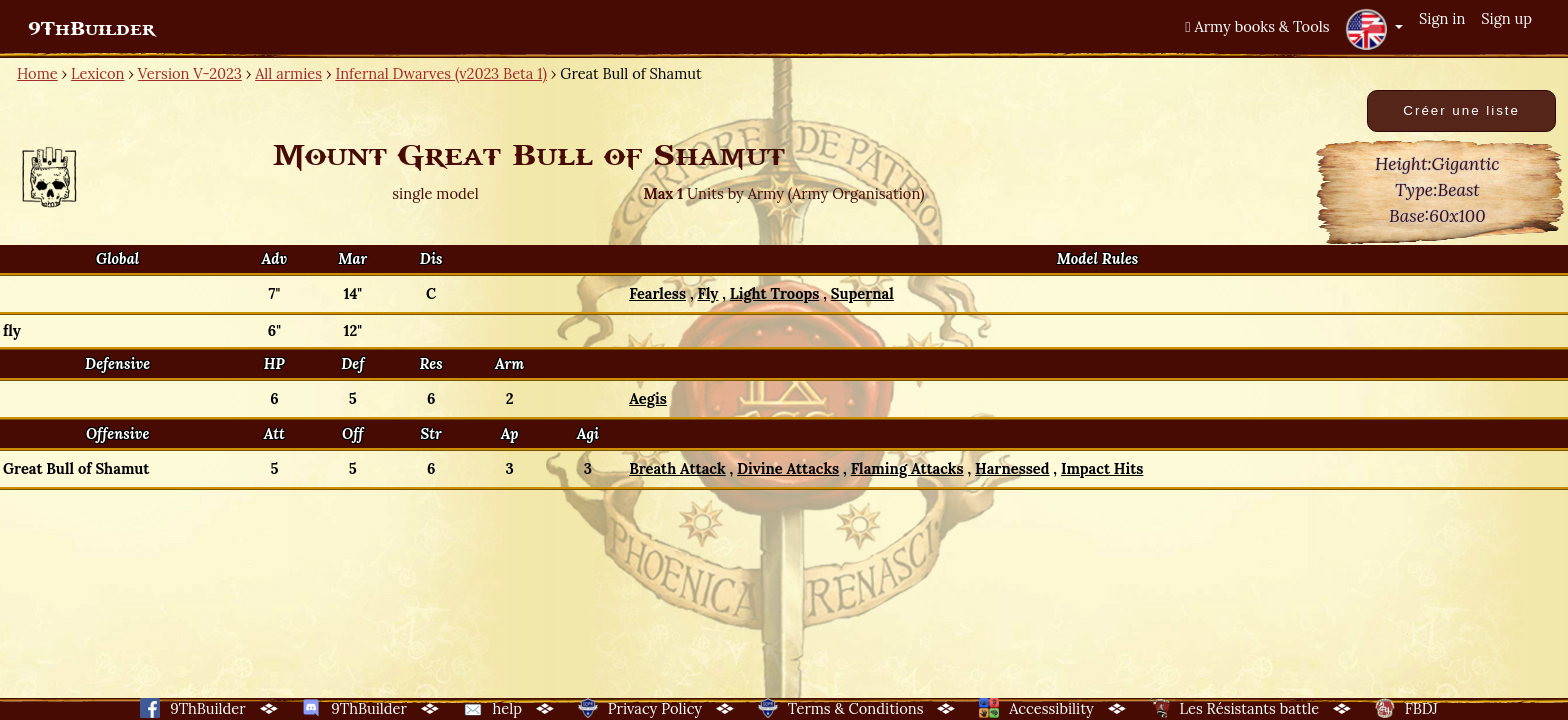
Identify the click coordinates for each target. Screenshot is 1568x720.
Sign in (1442, 18)
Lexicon (97, 73)
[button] (1374, 29)
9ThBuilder (91, 29)
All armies (288, 73)
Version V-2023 (190, 73)
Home (37, 73)
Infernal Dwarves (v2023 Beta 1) (441, 73)
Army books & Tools (1257, 26)
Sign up (1506, 18)
